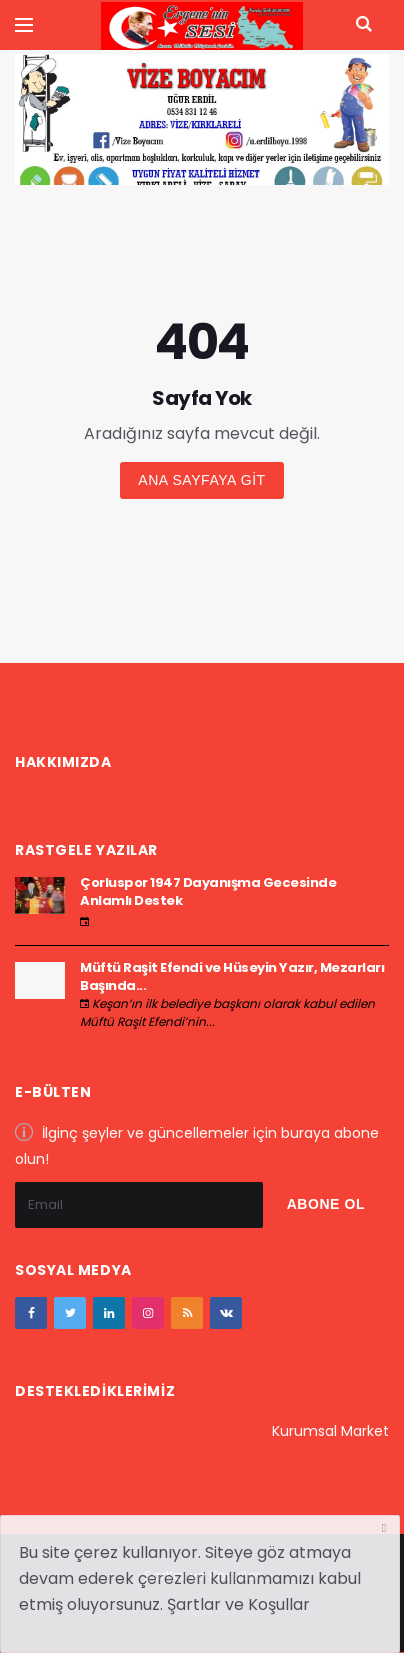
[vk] (226, 1313)
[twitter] (70, 1313)
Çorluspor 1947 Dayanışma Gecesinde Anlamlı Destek (208, 891)
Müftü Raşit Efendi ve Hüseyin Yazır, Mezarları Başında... (232, 976)
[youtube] (187, 1313)
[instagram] (148, 1313)
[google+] (109, 1313)
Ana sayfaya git (201, 480)
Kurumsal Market (330, 1431)
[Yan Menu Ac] (24, 25)
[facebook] (31, 1313)
